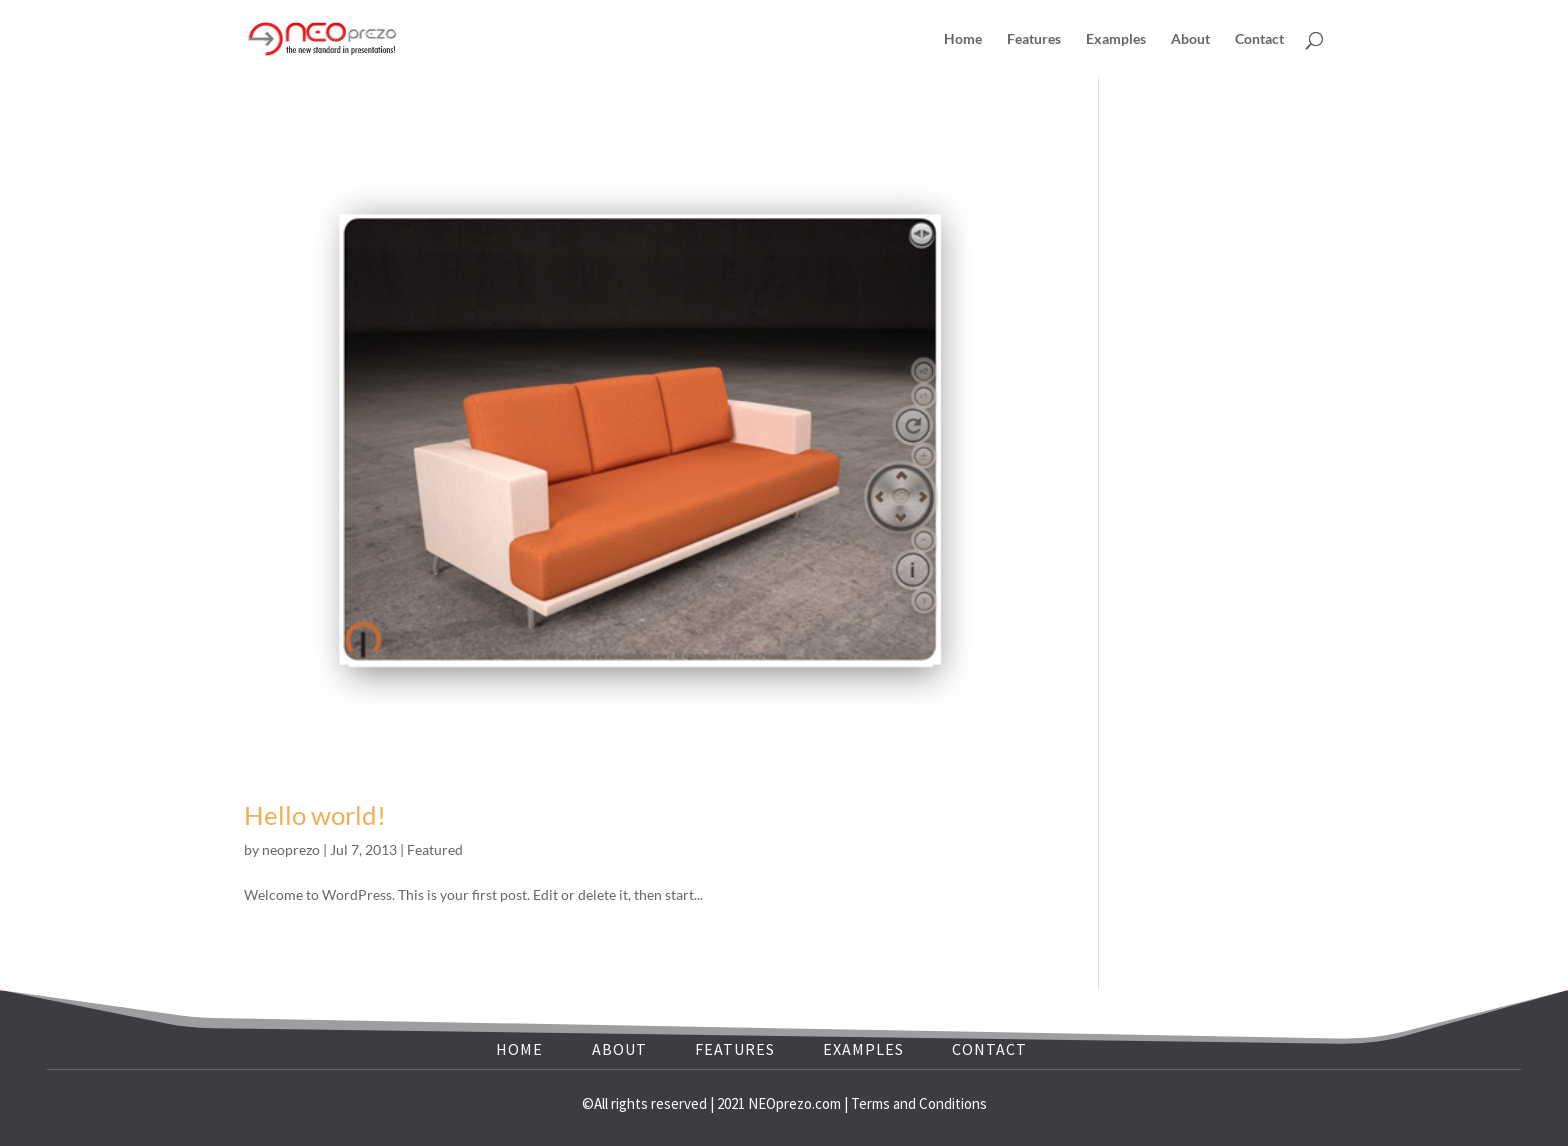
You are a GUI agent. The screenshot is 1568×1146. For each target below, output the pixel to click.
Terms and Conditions (919, 1103)
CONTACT (989, 1049)
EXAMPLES (863, 1049)
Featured (435, 849)
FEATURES (735, 1049)
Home (963, 39)
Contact (1259, 39)
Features (1034, 39)
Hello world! (315, 815)
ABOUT (619, 1049)
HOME (519, 1049)
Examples (1116, 39)
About (1190, 39)
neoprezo (291, 849)
